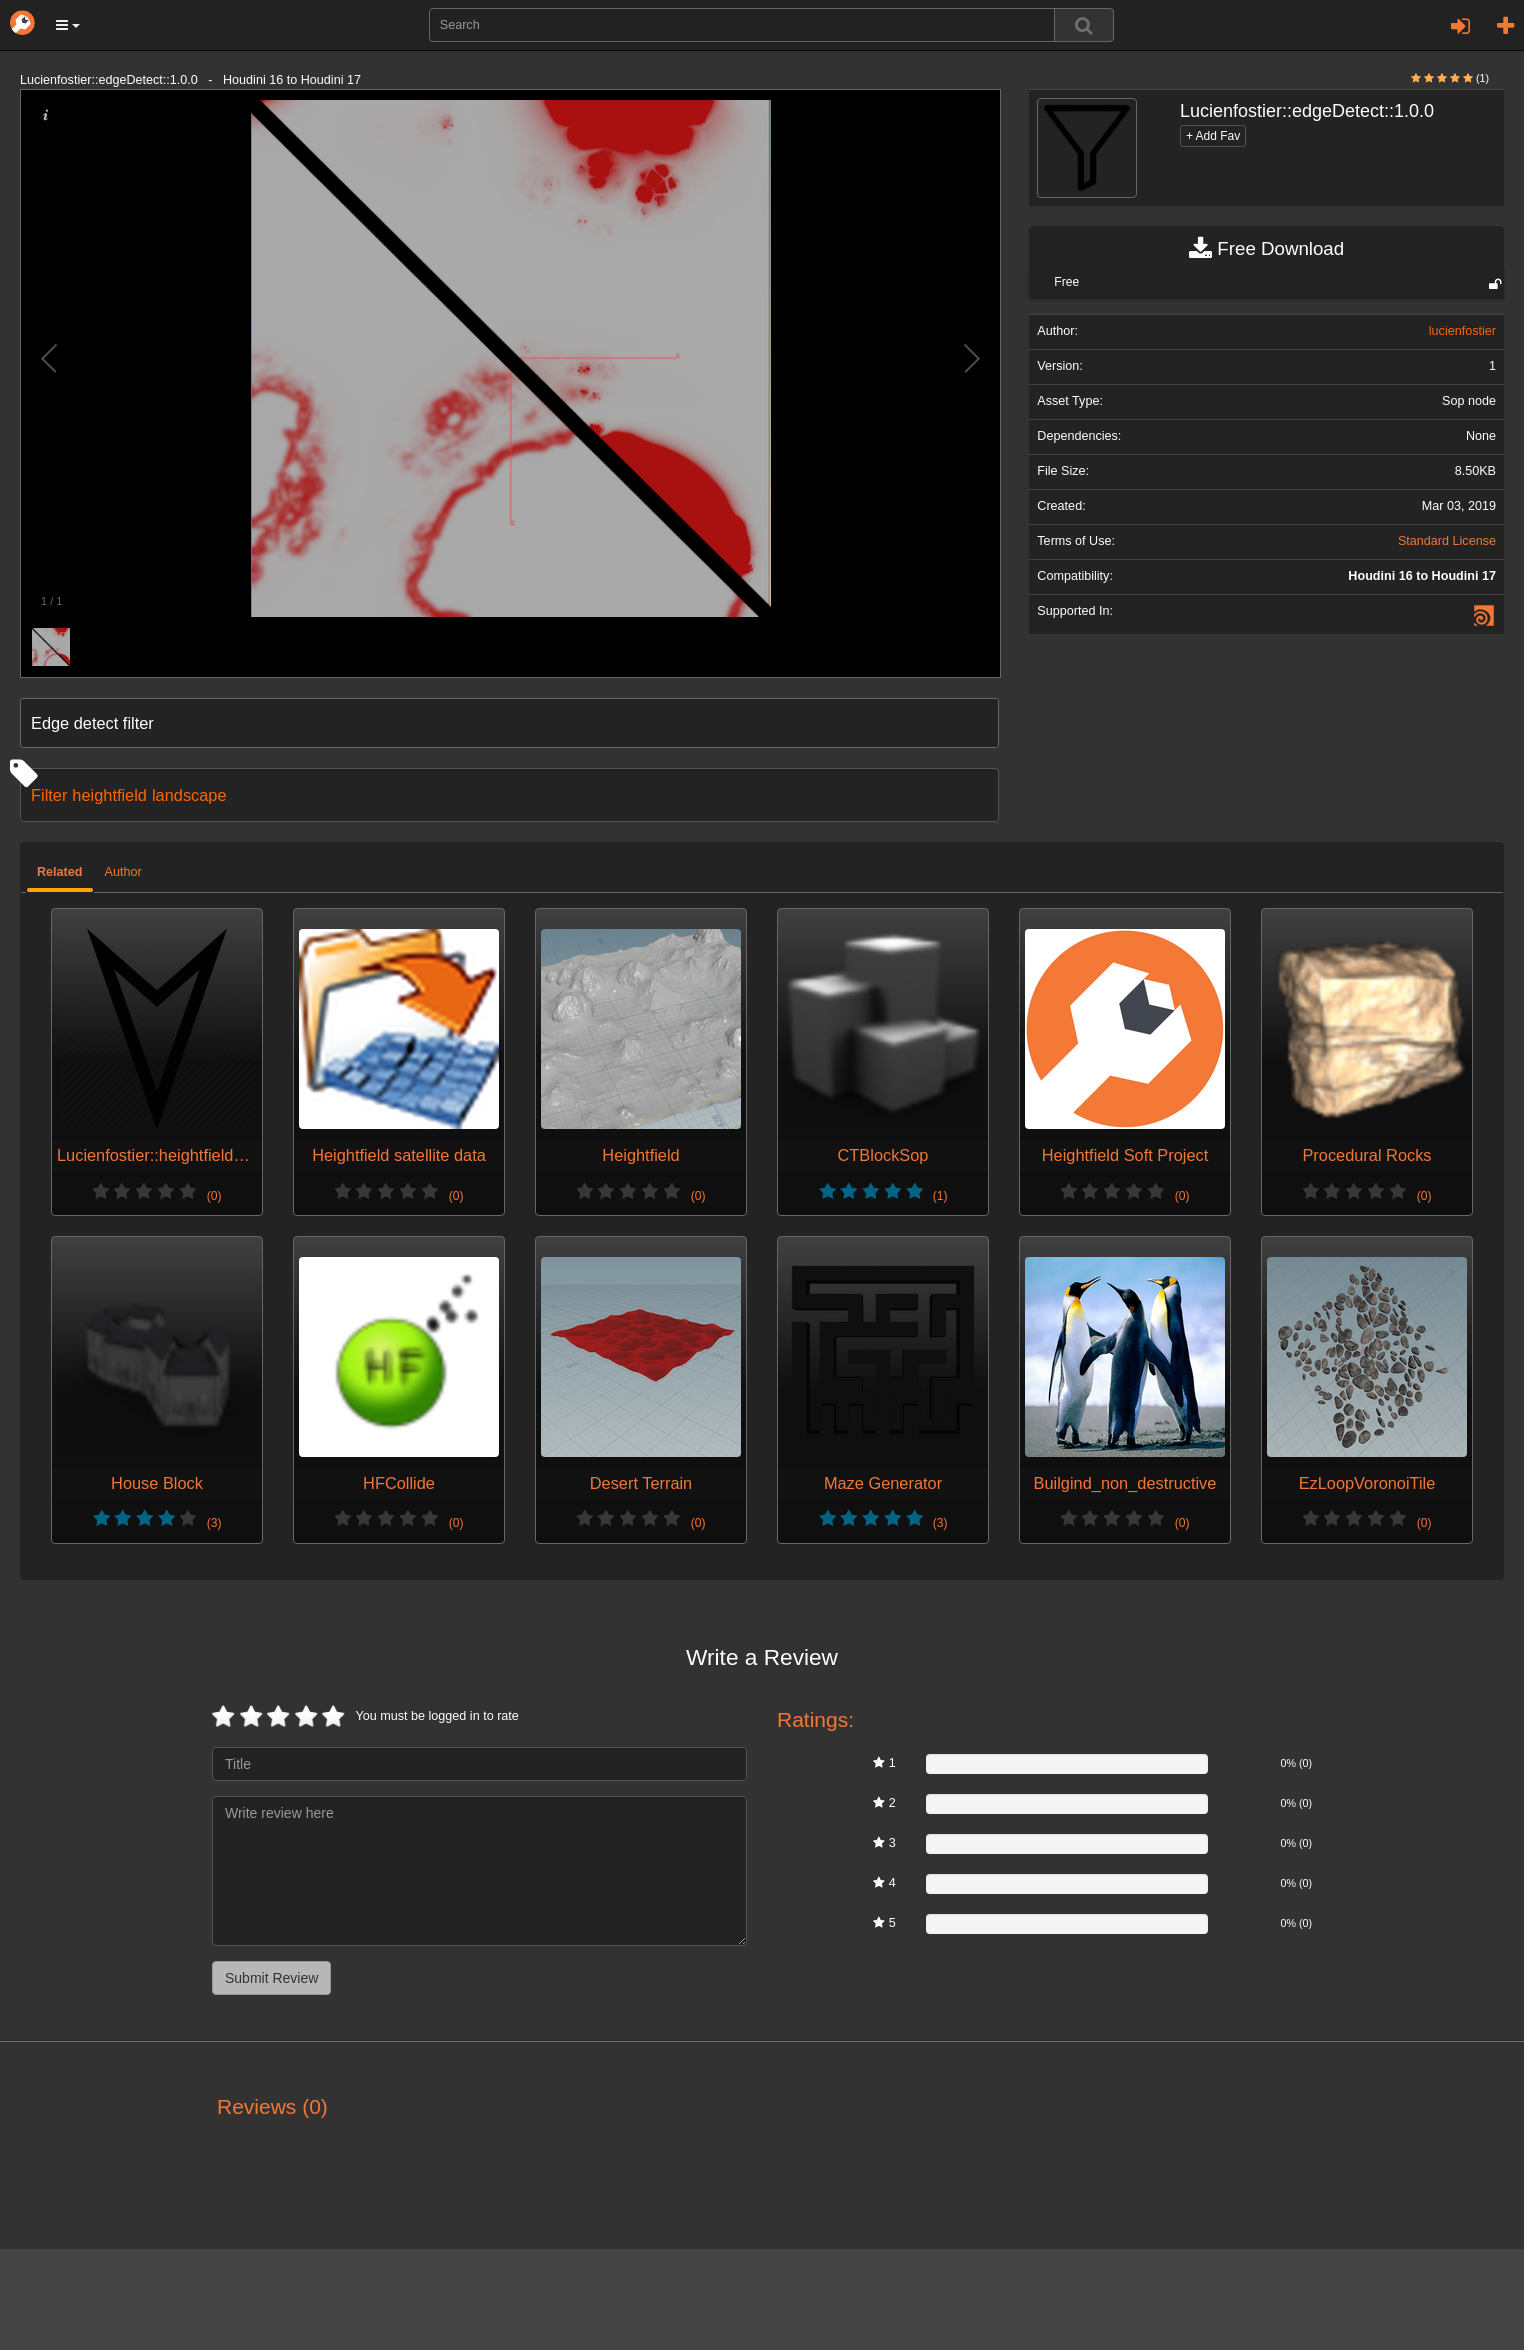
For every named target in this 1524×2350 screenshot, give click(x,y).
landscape (189, 795)
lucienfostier (1462, 331)
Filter (49, 795)
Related (60, 872)
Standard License (1447, 541)
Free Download (1266, 249)
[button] (68, 25)
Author (123, 872)
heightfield (109, 795)
